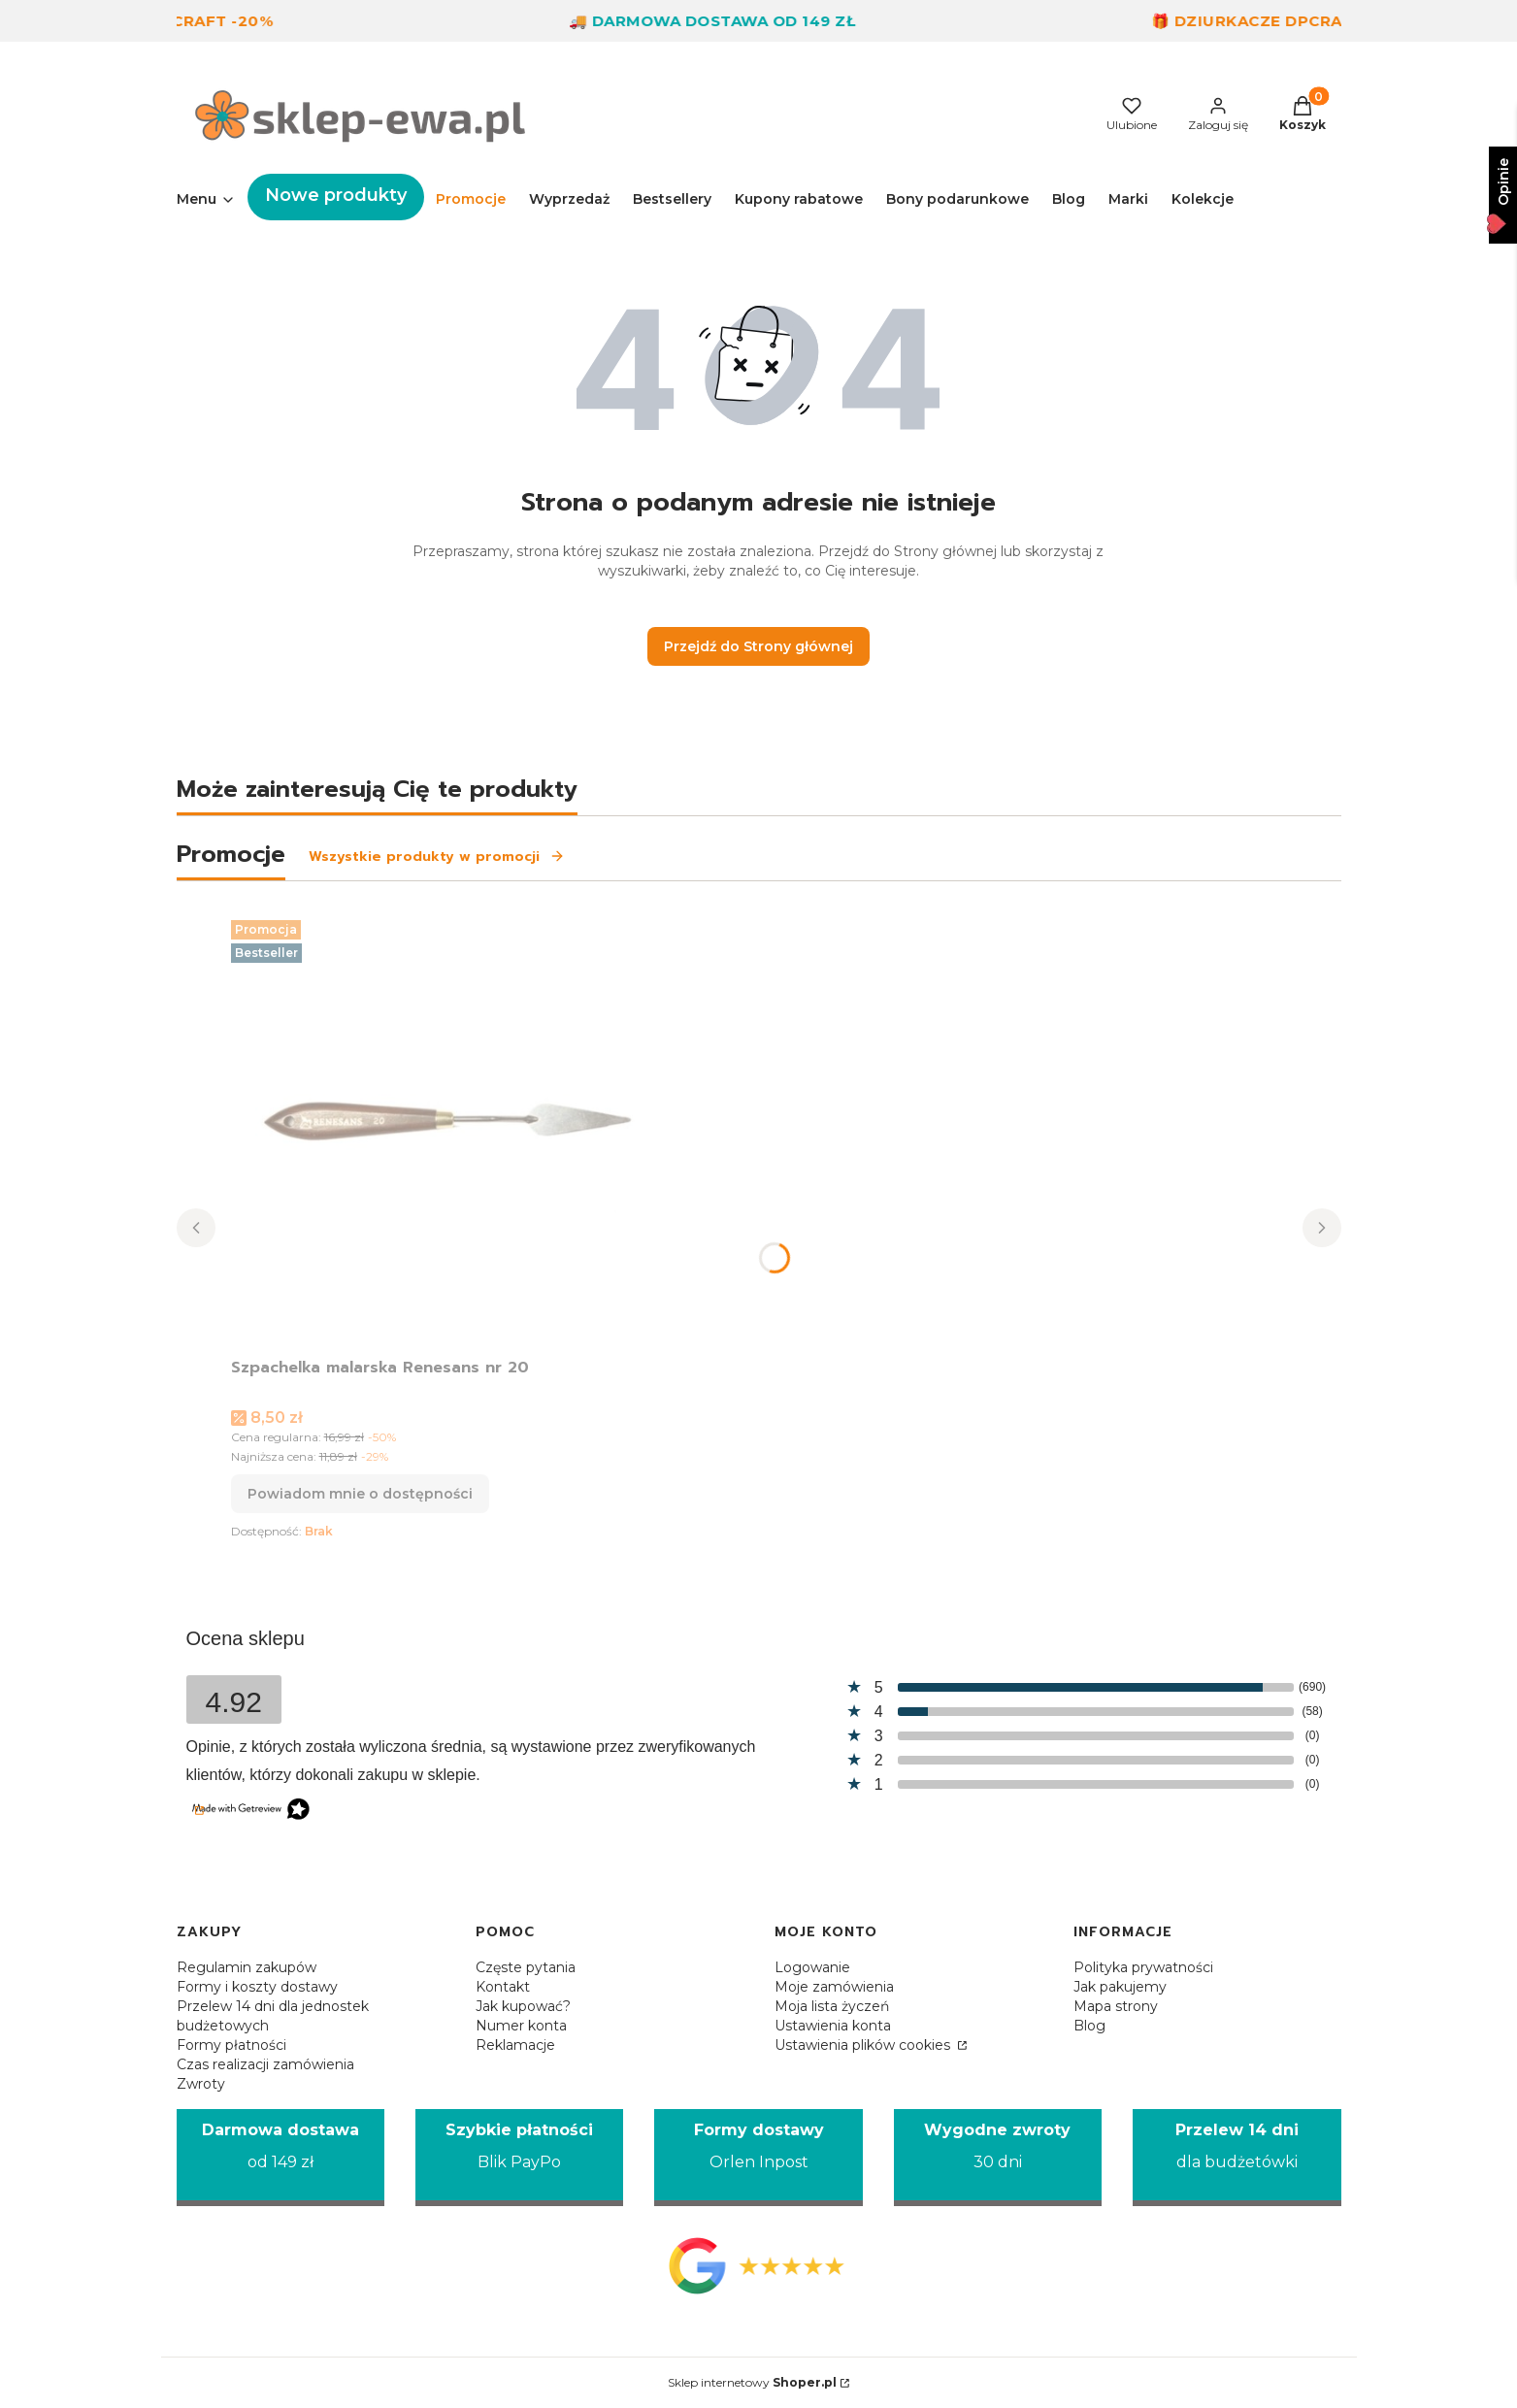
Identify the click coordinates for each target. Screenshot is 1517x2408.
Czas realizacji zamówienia (265, 2064)
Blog (1089, 2025)
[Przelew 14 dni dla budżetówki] (1236, 2158)
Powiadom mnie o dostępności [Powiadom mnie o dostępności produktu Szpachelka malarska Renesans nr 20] (360, 1493)
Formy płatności (231, 2045)
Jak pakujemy (1120, 1987)
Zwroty (201, 2084)
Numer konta (521, 2025)
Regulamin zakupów (246, 1967)
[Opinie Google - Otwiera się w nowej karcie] (758, 2265)
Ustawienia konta (833, 2025)
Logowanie (812, 1967)
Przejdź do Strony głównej (758, 646)
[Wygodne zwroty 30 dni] (998, 2158)
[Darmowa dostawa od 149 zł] (280, 2158)
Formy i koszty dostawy (257, 1987)
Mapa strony (1115, 2006)
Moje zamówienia (834, 1987)
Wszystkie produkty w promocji (437, 856)
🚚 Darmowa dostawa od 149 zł (734, 21)
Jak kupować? (523, 2006)
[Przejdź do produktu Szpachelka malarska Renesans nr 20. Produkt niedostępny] (473, 1130)
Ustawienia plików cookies (864, 2045)
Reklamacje (515, 2045)
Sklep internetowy (752, 2382)
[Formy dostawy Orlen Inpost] (758, 2158)
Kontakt (503, 1987)
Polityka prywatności (1143, 1967)
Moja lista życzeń (832, 2006)
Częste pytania (526, 1967)
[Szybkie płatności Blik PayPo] (519, 2158)
